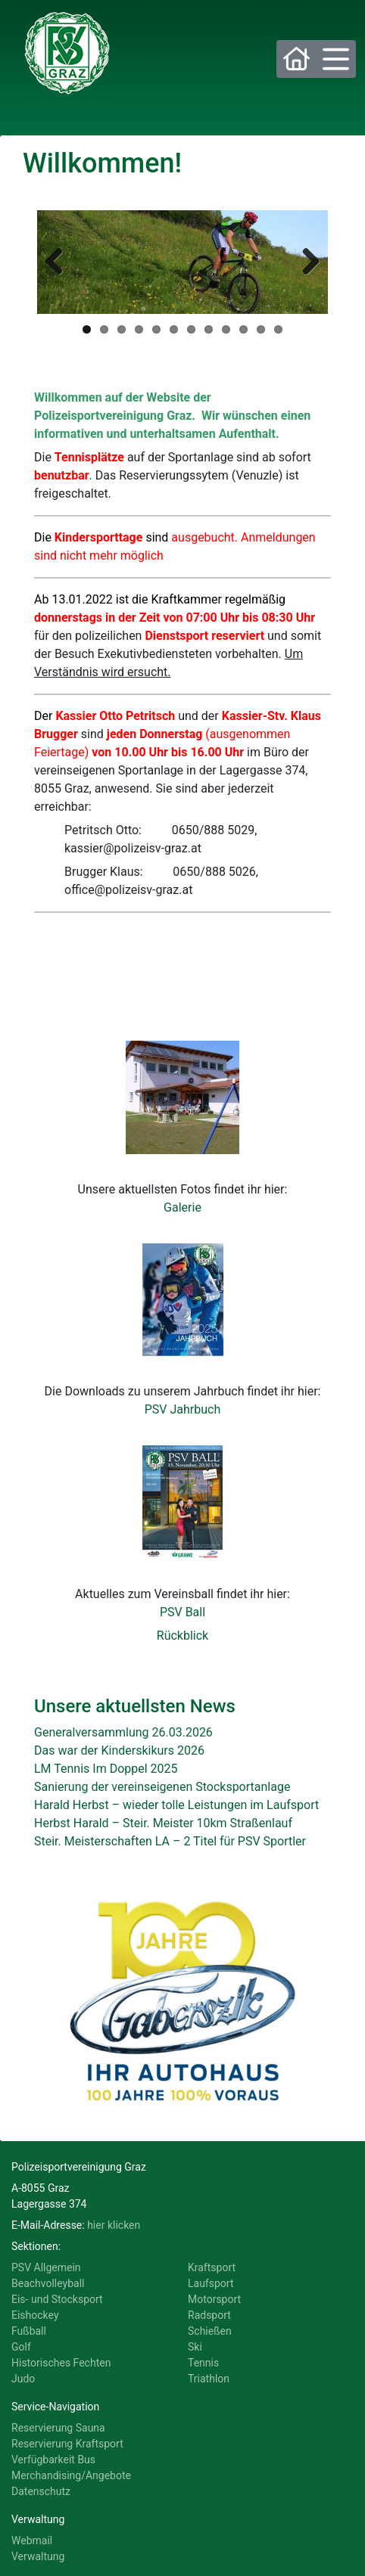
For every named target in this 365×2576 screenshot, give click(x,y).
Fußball (28, 2331)
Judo (23, 2379)
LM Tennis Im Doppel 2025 (106, 1768)
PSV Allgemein (46, 2267)
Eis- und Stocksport (57, 2299)
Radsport (209, 2315)
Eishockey (35, 2315)
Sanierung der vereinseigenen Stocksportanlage (162, 1787)
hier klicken (113, 2225)
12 (278, 329)
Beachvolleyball (48, 2283)
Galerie (182, 1207)
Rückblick (182, 1635)
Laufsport (210, 2283)
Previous (60, 262)
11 (261, 329)
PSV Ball (182, 1612)
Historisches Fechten (61, 2363)
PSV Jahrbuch (183, 1409)
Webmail (31, 2540)
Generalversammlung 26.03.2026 (123, 1732)
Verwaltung (37, 2556)
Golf (21, 2347)
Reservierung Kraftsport (67, 2444)
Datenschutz (40, 2491)
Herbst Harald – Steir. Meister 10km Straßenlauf (163, 1823)
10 (243, 329)
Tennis (203, 2363)
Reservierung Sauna (58, 2428)
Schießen (210, 2331)
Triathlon (208, 2379)
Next (305, 262)
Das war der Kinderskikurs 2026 (119, 1750)
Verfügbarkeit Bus (53, 2459)
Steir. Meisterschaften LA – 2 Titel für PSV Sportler (170, 1841)
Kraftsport (212, 2267)
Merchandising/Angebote (71, 2475)
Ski (195, 2347)
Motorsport (214, 2299)
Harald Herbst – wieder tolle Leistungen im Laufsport (176, 1805)
